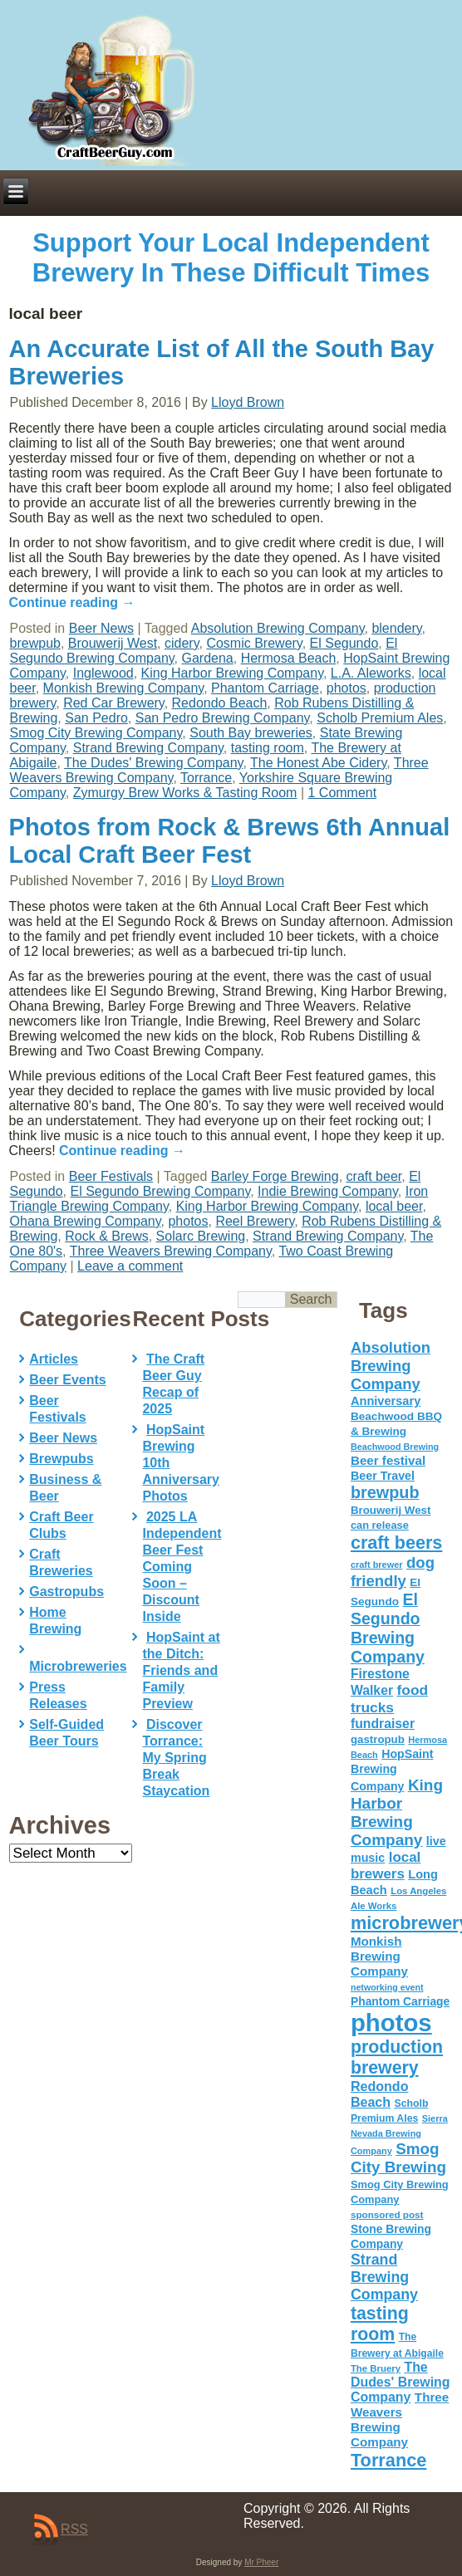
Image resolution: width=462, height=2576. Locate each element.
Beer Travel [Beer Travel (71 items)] (383, 1475)
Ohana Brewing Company (85, 1221)
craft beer (374, 1176)
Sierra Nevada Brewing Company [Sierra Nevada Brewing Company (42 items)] (399, 2134)
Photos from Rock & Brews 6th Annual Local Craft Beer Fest (229, 841)
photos (346, 688)
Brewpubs (61, 1459)
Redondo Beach (220, 703)
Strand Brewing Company (148, 748)
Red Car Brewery (114, 703)
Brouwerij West (112, 643)
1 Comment (341, 793)
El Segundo (344, 643)
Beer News (101, 628)
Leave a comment (130, 1266)
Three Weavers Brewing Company (171, 1251)
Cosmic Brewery (254, 643)
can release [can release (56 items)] (380, 1525)
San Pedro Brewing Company (222, 718)
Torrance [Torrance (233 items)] (388, 2460)
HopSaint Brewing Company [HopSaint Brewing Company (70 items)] (392, 1770)
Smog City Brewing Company (96, 733)
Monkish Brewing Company (123, 688)
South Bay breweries (250, 733)
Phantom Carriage (265, 688)
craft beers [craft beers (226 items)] (396, 1542)
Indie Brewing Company (328, 1191)
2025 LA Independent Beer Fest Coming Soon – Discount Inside (181, 1566)
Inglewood (103, 673)
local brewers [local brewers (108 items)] (385, 1865)
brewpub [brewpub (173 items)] (385, 1492)
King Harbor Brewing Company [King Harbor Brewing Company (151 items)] (397, 1812)
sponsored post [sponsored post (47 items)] (387, 2214)
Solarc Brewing (201, 1236)
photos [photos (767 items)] (391, 2022)
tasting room (267, 748)
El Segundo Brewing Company (161, 1191)
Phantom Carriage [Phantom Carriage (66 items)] (400, 2001)
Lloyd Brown (247, 402)
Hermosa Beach (289, 658)
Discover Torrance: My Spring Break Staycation (175, 1757)
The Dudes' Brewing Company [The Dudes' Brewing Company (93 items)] (400, 2382)
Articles (53, 1359)
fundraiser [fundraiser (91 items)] (383, 1724)
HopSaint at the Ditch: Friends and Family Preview (180, 1670)
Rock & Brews (106, 1236)
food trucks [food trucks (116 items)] (389, 1699)
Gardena (207, 658)
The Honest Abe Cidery (318, 763)
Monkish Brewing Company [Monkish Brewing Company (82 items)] (379, 1956)
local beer (394, 1206)
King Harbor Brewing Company (232, 673)
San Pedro (96, 718)
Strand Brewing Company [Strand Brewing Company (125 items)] (384, 2277)
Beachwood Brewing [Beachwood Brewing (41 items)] (395, 1447)
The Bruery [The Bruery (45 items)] (376, 2368)
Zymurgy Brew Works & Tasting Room (185, 793)
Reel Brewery (254, 1221)
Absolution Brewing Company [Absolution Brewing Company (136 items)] (390, 1366)
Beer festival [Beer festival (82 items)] (388, 1460)
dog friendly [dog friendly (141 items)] (393, 1571)
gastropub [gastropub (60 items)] (378, 1739)
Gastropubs (66, 1591)
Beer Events (67, 1380)
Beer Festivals (111, 1176)
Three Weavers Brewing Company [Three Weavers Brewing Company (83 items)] (400, 2419)
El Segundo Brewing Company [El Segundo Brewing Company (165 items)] (388, 1628)
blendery (396, 628)
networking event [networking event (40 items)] (387, 1987)
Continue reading (72, 602)
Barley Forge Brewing (275, 1176)
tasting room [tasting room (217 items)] (380, 2324)
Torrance (206, 778)
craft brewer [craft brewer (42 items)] (377, 1565)
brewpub (35, 643)
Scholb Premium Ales (380, 718)
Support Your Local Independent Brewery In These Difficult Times (231, 257)
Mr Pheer (261, 2562)
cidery (182, 643)
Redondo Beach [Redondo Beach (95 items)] (380, 2094)
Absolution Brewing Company (278, 628)
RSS (74, 2529)
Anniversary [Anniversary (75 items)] (385, 1401)
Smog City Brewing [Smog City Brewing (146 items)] (398, 2158)
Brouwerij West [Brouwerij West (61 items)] (390, 1510)
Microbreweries (77, 1666)
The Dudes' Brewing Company (153, 763)
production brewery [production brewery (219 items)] (397, 2057)
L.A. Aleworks (371, 673)
